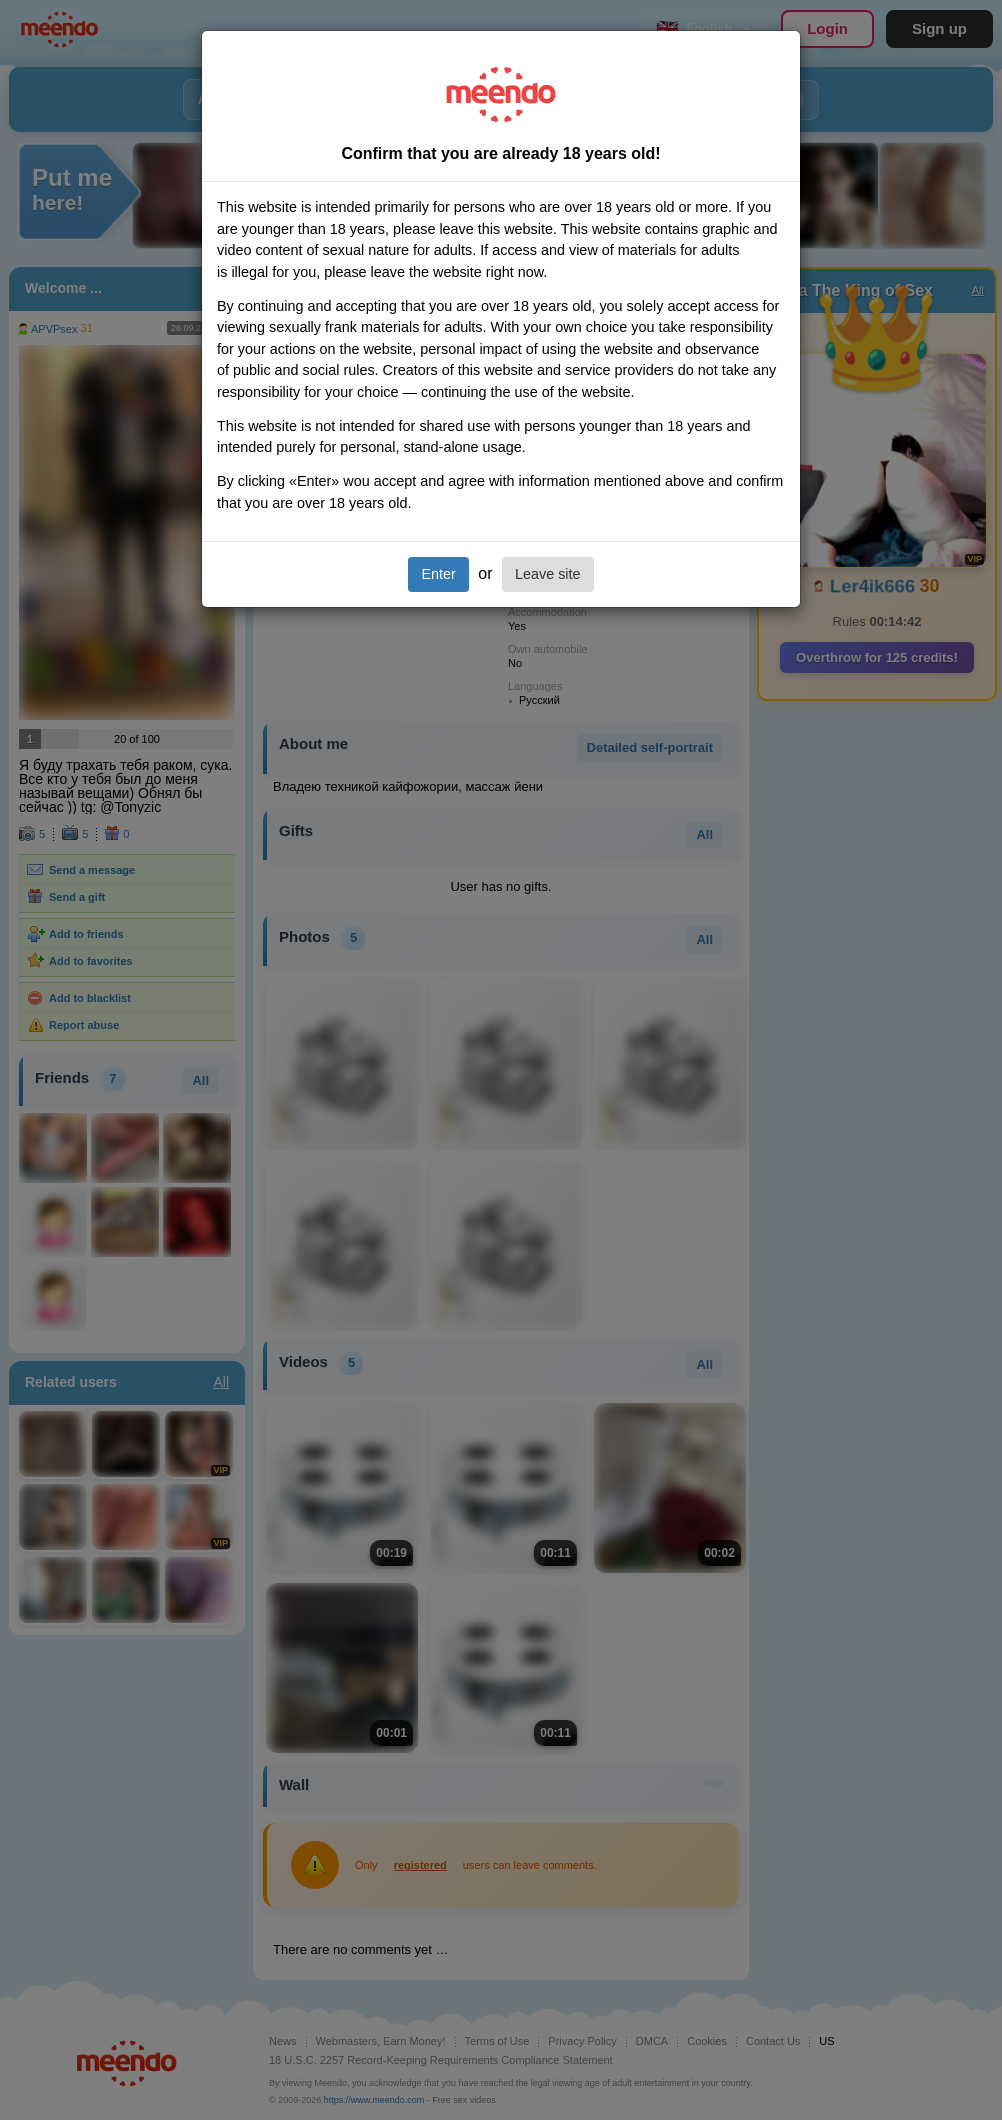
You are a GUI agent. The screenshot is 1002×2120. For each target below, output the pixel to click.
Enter (438, 574)
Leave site (548, 574)
